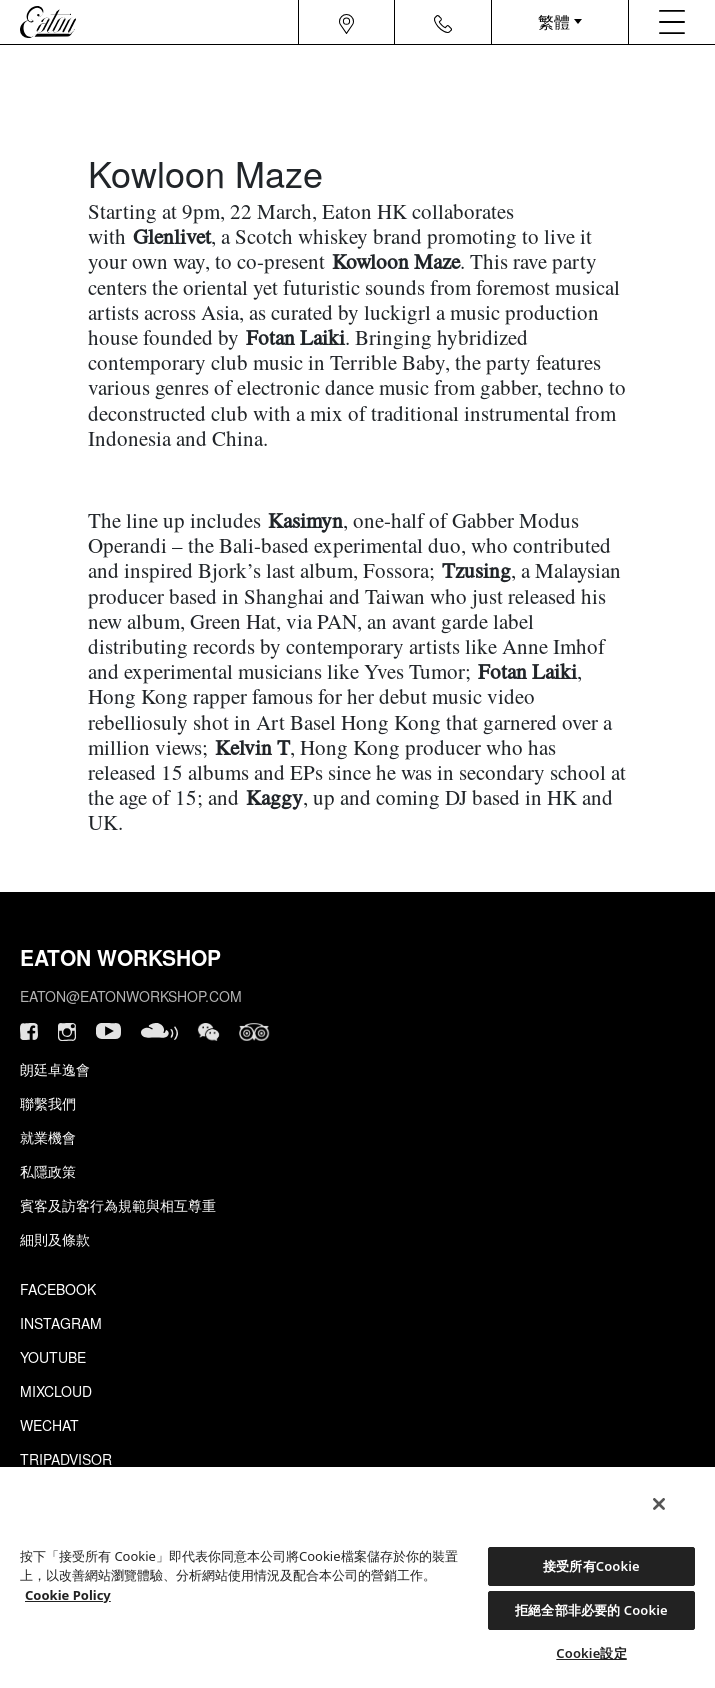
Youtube (53, 1357)
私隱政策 (48, 1171)
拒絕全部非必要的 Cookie (591, 1610)
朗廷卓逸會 (55, 1069)
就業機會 (48, 1137)
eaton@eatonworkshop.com (131, 996)
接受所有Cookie (591, 1566)
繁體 (554, 21)
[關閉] (659, 1504)
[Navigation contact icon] (443, 22)
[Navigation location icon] (346, 22)
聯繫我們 (48, 1103)
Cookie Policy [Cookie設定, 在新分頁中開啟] (68, 1595)
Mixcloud (56, 1391)
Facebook (58, 1289)
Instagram (61, 1323)
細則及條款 (55, 1239)
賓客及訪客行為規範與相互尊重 (118, 1205)
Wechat (49, 1425)
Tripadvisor (66, 1459)
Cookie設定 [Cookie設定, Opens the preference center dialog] (591, 1653)
